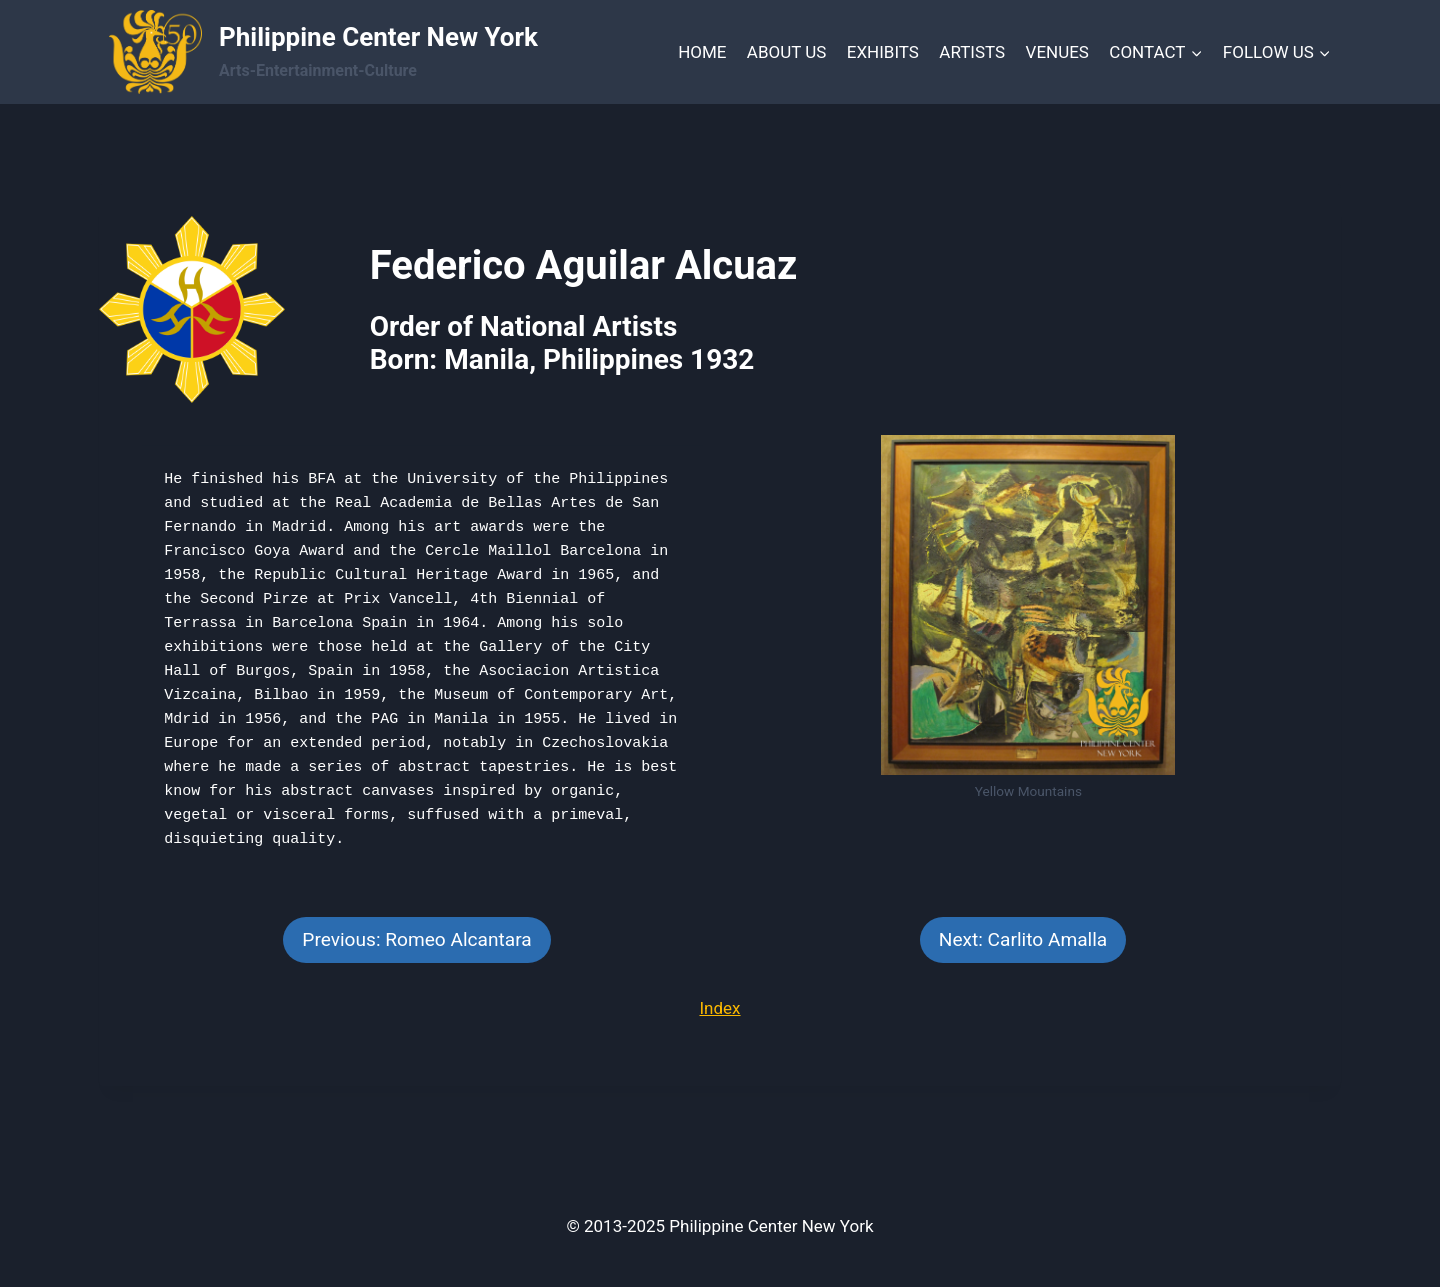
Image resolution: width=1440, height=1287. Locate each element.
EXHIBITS (883, 52)
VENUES (1057, 52)
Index (719, 1008)
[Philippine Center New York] (323, 52)
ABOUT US (787, 52)
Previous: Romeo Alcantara (416, 939)
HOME (702, 52)
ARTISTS (972, 52)
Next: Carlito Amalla (1023, 939)
